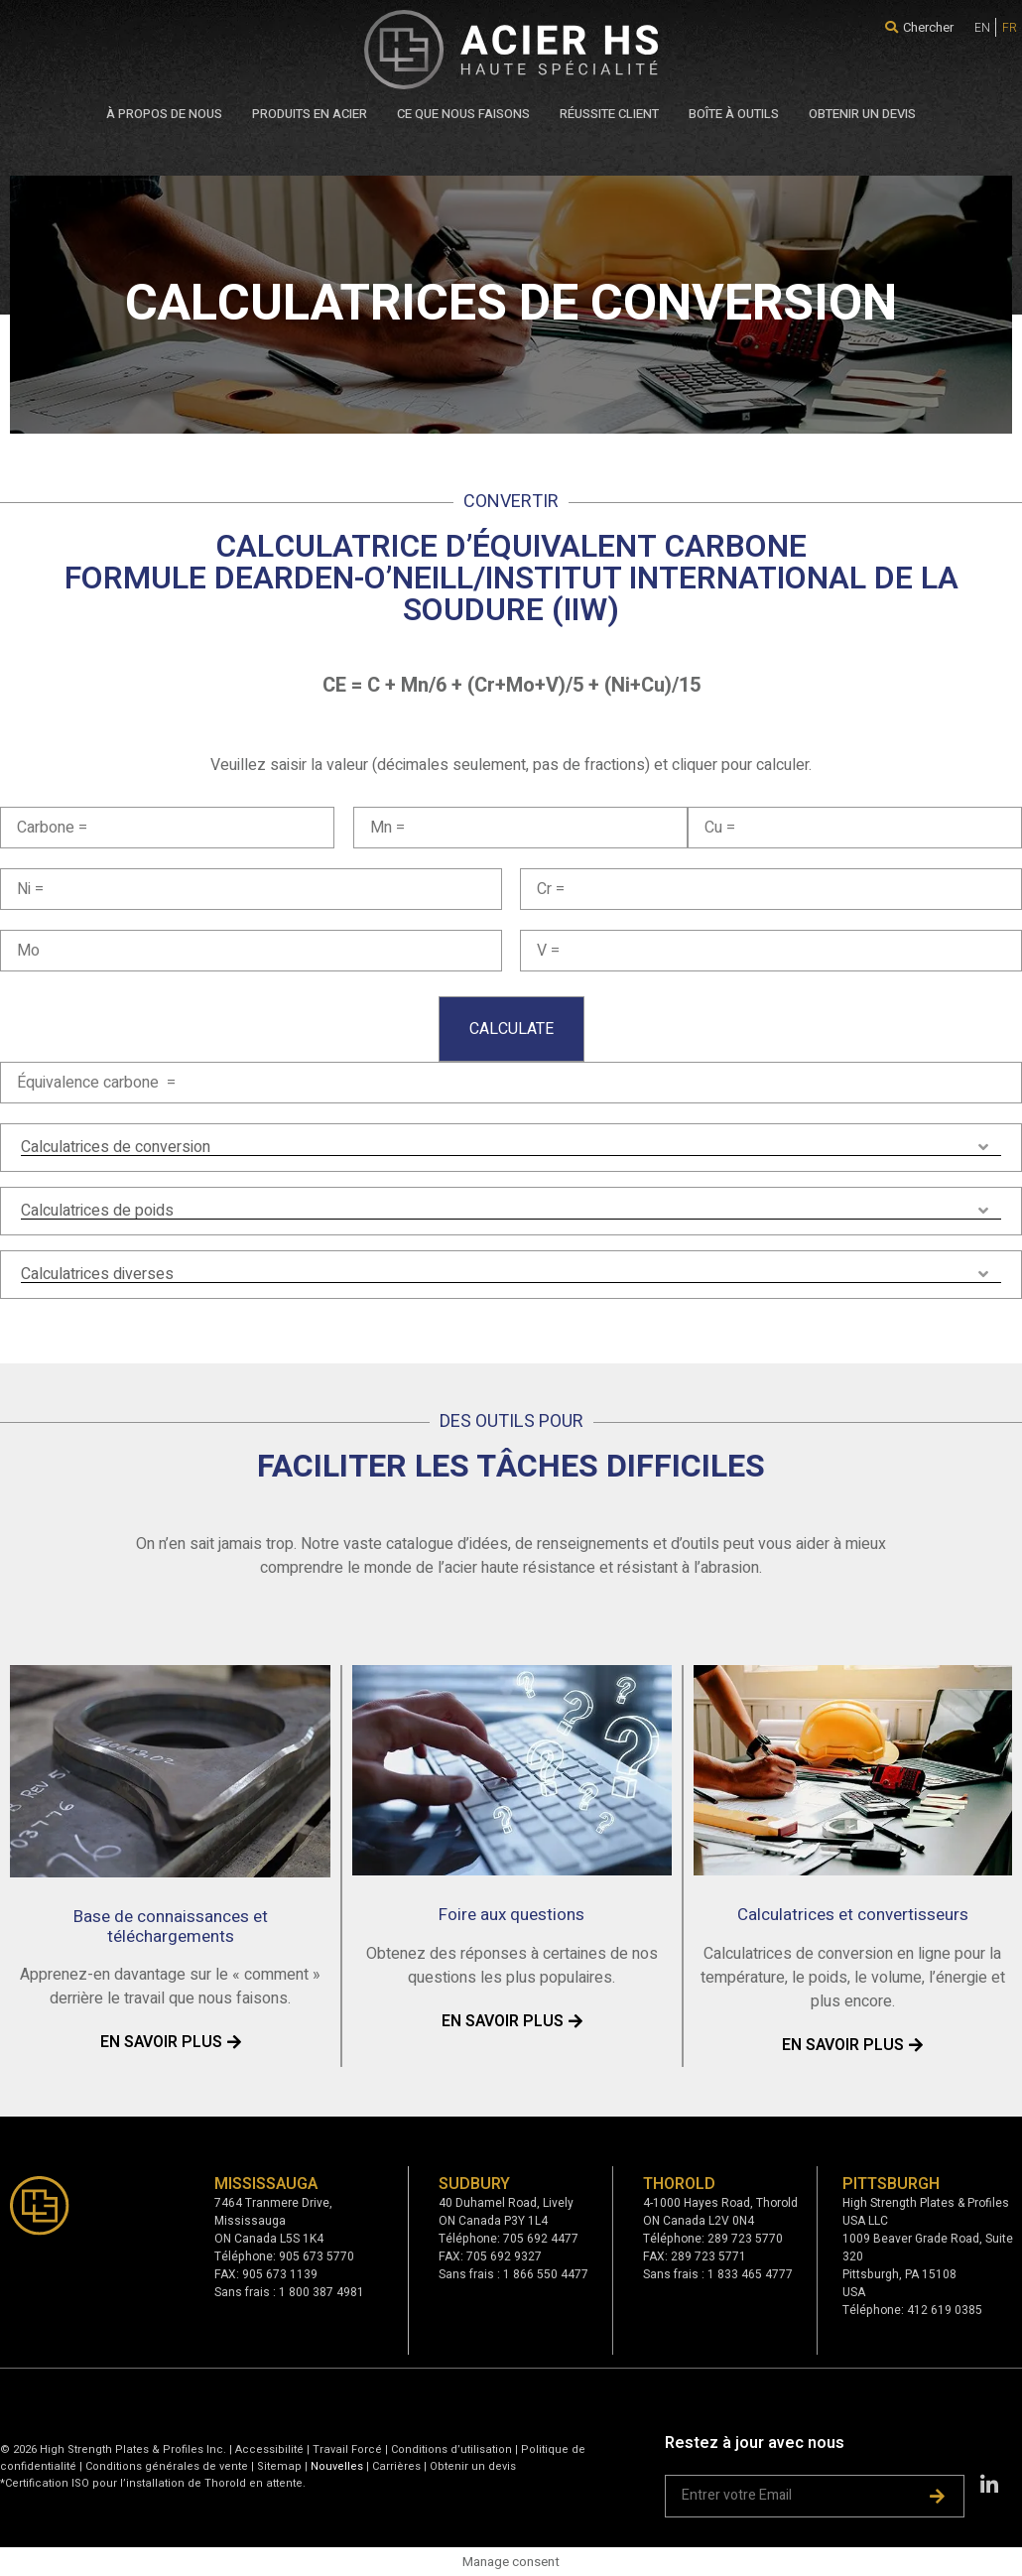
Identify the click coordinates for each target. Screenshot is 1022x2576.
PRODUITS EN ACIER (309, 113)
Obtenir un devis (473, 2466)
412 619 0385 (944, 2310)
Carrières (396, 2466)
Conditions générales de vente (168, 2466)
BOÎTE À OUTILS (734, 113)
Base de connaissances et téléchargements (170, 1926)
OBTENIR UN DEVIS (862, 113)
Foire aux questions (511, 1914)
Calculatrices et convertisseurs (852, 1914)
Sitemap (279, 2466)
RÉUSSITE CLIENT (609, 113)
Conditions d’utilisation (451, 2449)
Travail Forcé (347, 2449)
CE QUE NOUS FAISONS (463, 113)
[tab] (511, 1147)
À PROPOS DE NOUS (164, 113)
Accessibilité (269, 2449)
